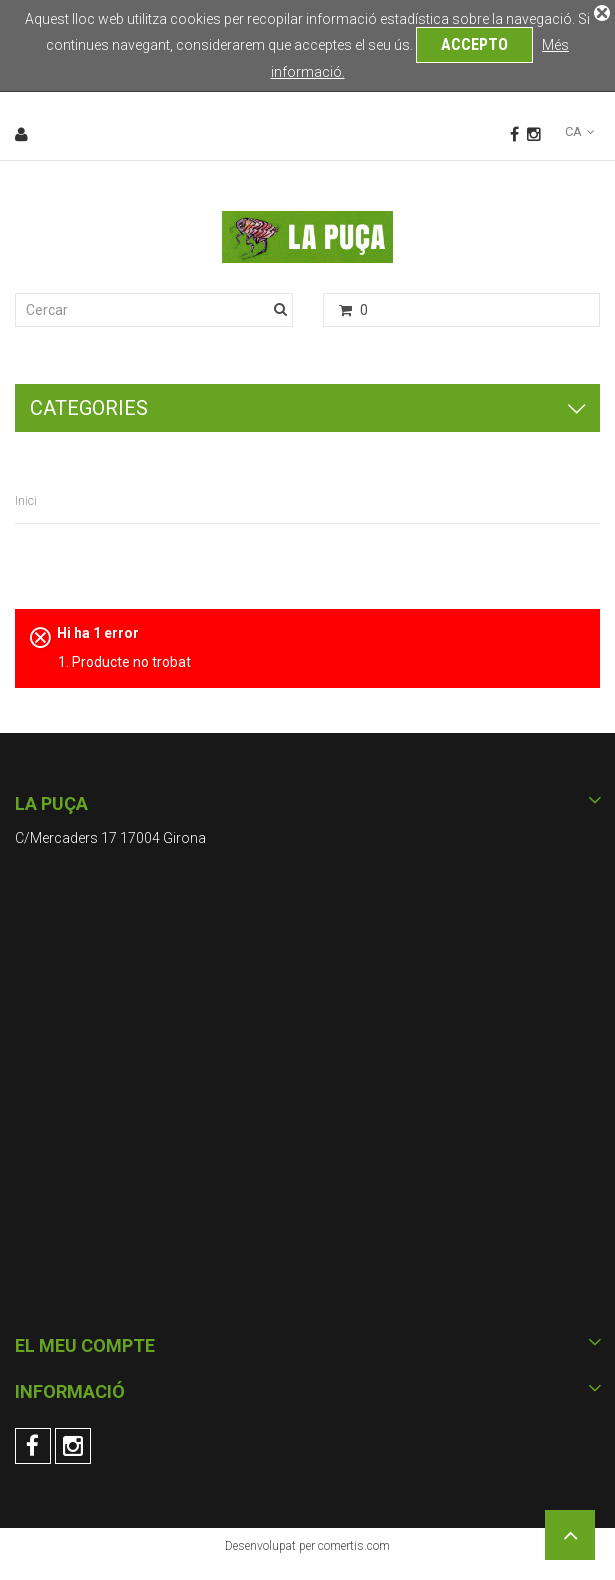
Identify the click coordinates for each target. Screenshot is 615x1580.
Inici (26, 500)
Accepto (474, 44)
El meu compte (85, 1345)
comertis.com (354, 1546)
